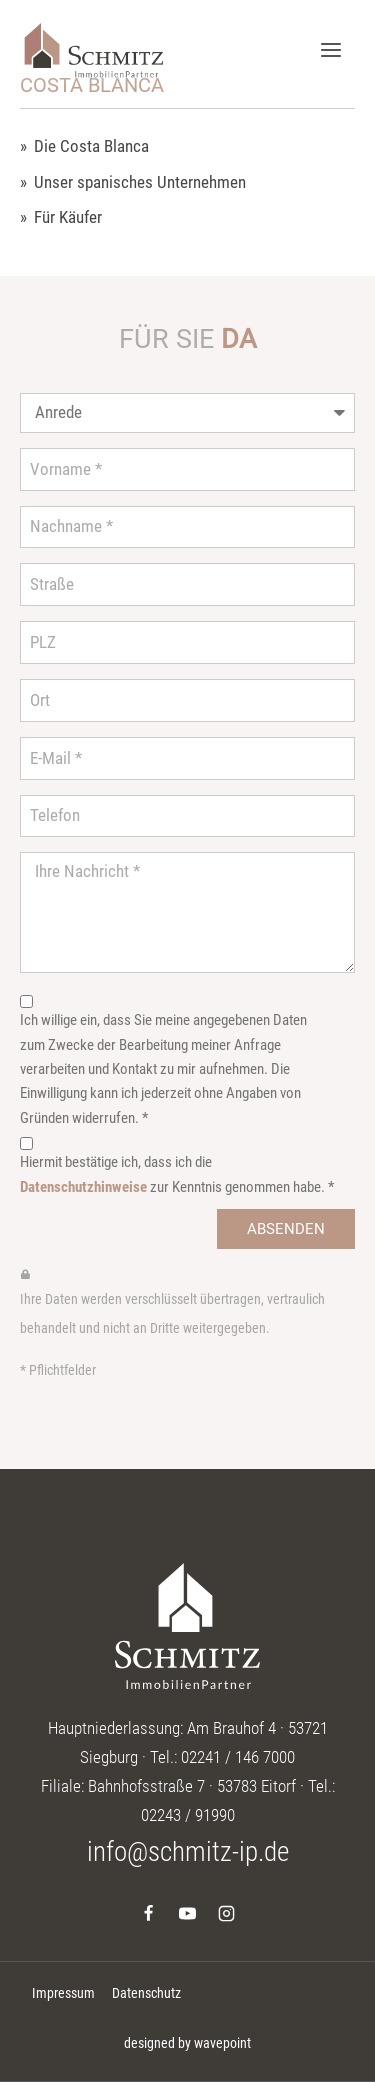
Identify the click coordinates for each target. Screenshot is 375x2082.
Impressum (63, 1993)
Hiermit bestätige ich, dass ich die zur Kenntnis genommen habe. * (177, 1174)
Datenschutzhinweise (83, 1187)
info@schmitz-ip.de (188, 1852)
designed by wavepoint (187, 2043)
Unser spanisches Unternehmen (140, 182)
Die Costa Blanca (91, 146)
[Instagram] (227, 1914)
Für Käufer (68, 217)
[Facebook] (148, 1914)
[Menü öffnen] (330, 49)
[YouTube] (188, 1914)
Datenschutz (146, 1993)
